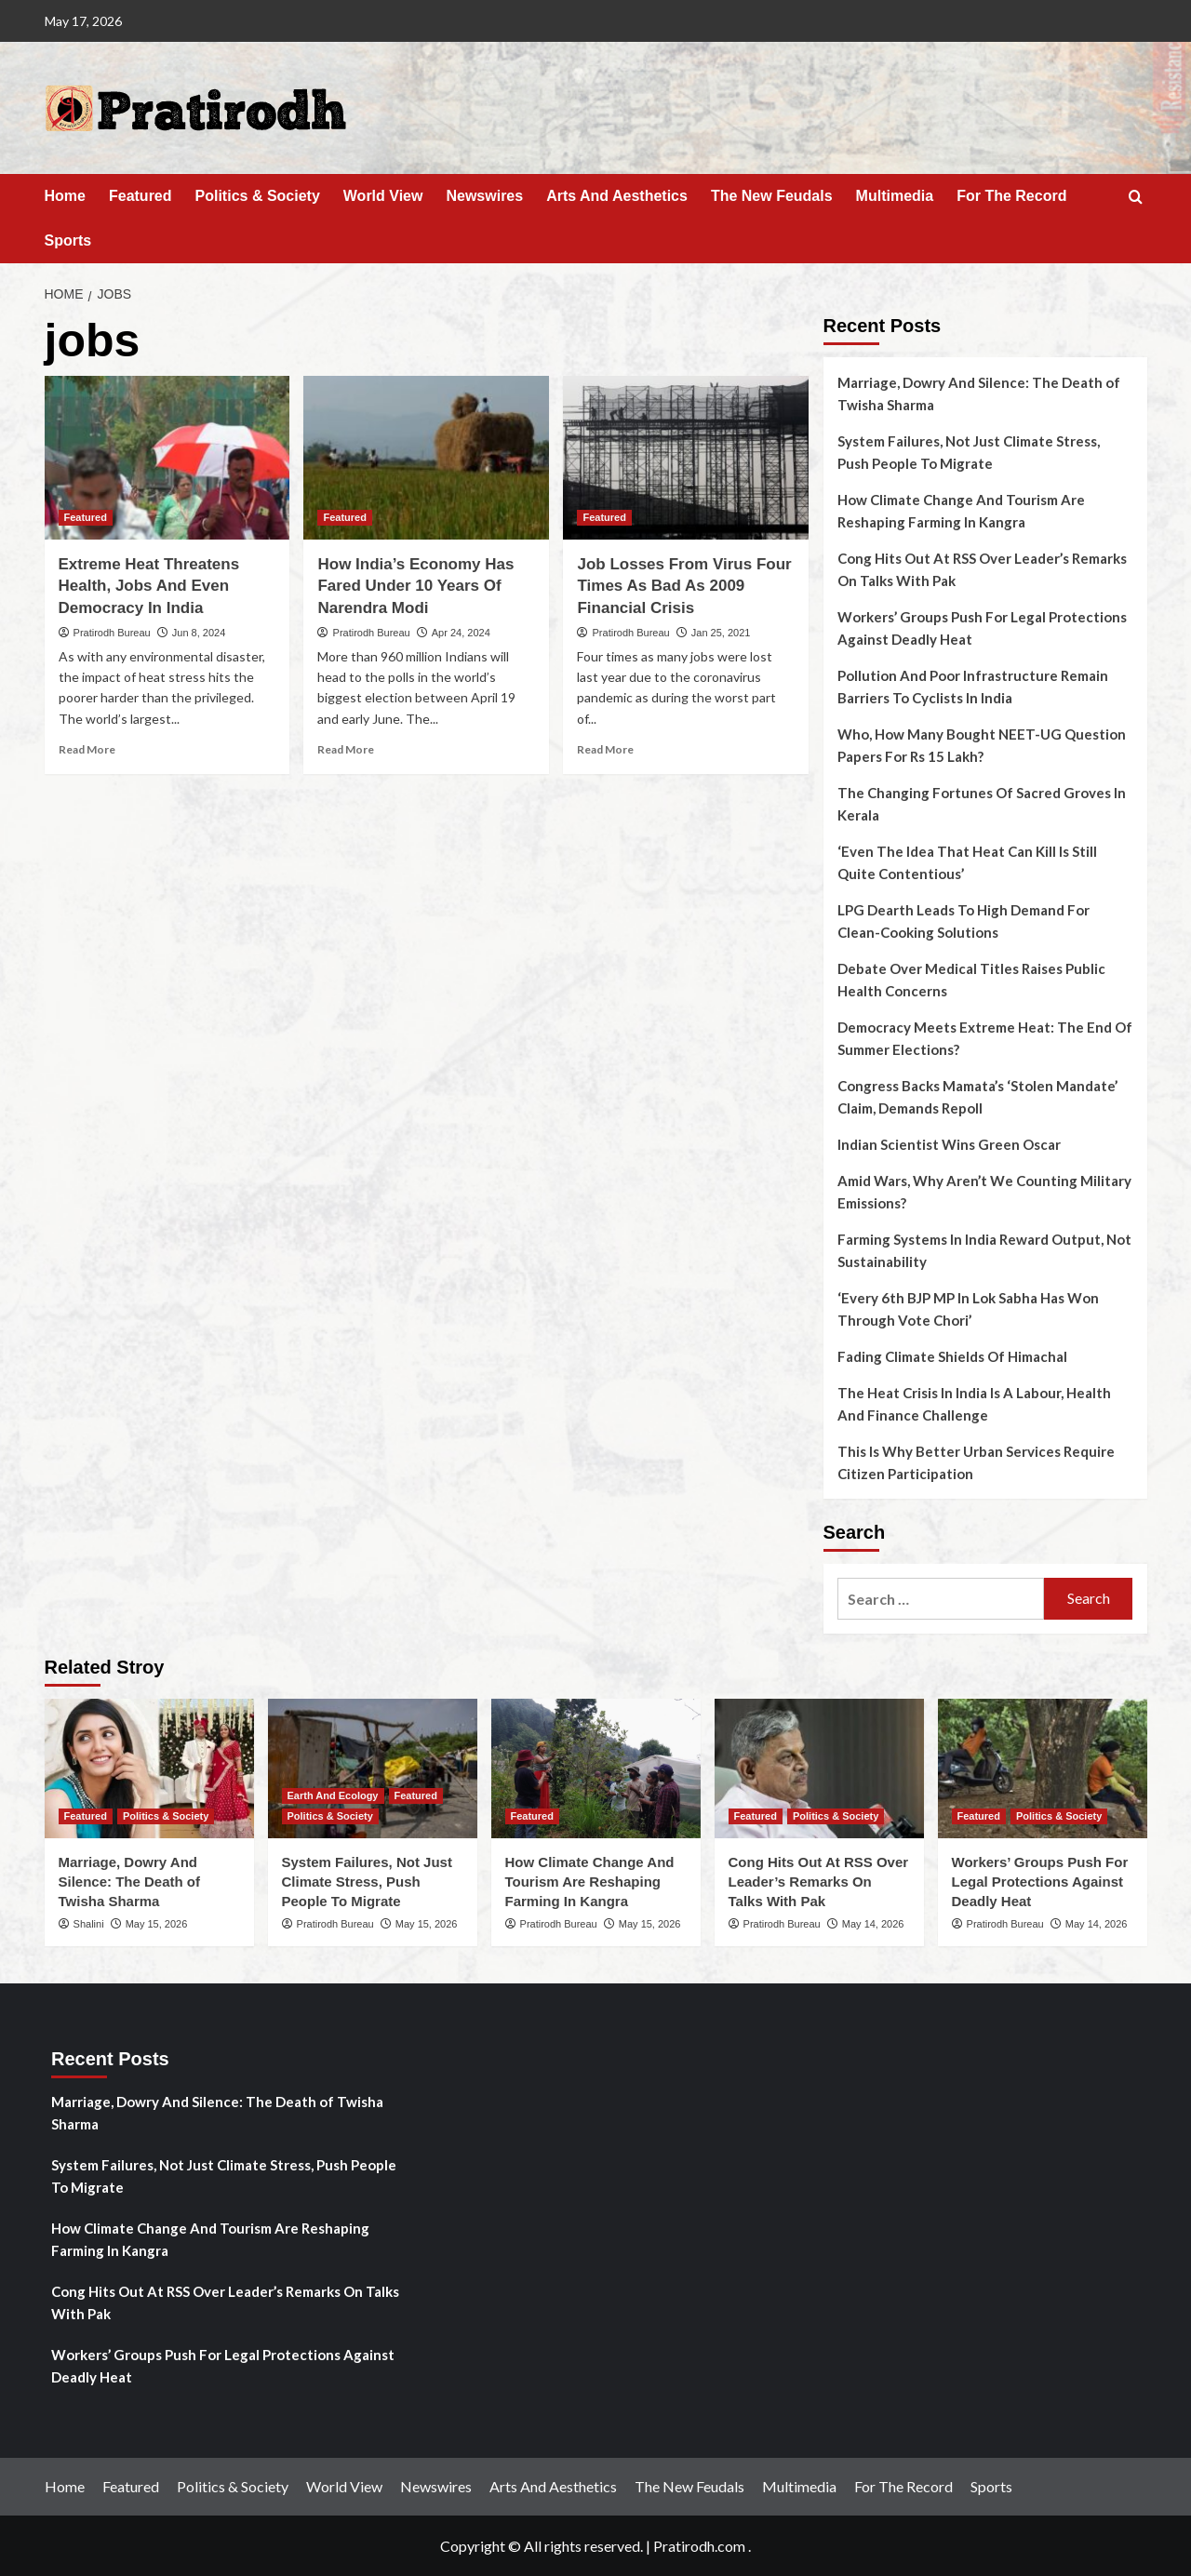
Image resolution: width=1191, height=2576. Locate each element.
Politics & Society (257, 196)
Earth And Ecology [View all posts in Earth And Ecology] (333, 1795)
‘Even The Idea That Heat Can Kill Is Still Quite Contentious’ (967, 862)
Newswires (484, 196)
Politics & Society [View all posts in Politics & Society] (165, 1816)
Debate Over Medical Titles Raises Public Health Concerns (971, 979)
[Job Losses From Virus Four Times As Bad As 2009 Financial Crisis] (686, 458)
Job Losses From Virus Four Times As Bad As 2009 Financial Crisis (684, 586)
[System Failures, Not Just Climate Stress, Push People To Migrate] (372, 1768)
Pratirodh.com (699, 2546)
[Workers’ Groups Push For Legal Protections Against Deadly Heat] (1042, 1768)
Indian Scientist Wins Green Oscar (949, 1144)
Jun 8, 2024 (199, 632)
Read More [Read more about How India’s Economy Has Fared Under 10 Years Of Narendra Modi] (345, 749)
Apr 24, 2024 (461, 632)
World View (383, 196)
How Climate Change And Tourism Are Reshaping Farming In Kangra (961, 510)
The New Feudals (772, 196)
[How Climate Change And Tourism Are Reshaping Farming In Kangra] (596, 1768)
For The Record (1011, 196)
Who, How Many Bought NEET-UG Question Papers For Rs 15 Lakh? (981, 745)
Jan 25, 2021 (721, 632)
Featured (140, 196)
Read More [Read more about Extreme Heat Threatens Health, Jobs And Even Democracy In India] (87, 749)
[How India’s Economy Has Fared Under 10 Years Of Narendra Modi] (426, 458)
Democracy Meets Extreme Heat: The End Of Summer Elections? (984, 1038)
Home (65, 196)
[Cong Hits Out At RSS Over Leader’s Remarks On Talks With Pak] (819, 1768)
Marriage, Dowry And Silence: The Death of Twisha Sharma (978, 393)
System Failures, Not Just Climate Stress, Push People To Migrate (968, 452)
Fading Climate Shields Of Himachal (952, 1356)
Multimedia (895, 196)
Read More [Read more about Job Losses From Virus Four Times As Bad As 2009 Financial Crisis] (605, 749)
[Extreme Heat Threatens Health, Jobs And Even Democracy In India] (167, 458)
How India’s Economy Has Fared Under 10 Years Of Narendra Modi (415, 586)
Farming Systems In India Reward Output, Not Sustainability (984, 1250)
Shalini (89, 1923)
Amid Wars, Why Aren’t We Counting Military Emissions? (984, 1191)
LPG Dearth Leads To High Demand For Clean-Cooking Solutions (963, 921)
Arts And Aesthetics (617, 196)
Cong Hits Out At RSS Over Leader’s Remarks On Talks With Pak (982, 569)
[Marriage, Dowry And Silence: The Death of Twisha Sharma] (149, 1768)
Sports (68, 240)
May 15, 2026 (157, 1923)
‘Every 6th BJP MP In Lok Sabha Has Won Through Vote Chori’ (968, 1308)
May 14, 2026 (873, 1923)
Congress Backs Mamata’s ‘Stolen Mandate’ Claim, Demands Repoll (977, 1096)
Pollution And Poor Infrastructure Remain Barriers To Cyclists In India (972, 686)
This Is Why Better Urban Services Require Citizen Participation (976, 1462)
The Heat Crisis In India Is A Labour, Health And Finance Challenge (974, 1403)
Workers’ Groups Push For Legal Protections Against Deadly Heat (982, 627)
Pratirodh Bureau (112, 632)
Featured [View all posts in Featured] (85, 517)
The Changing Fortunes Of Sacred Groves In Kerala (981, 803)
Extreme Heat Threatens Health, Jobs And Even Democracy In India (149, 586)
